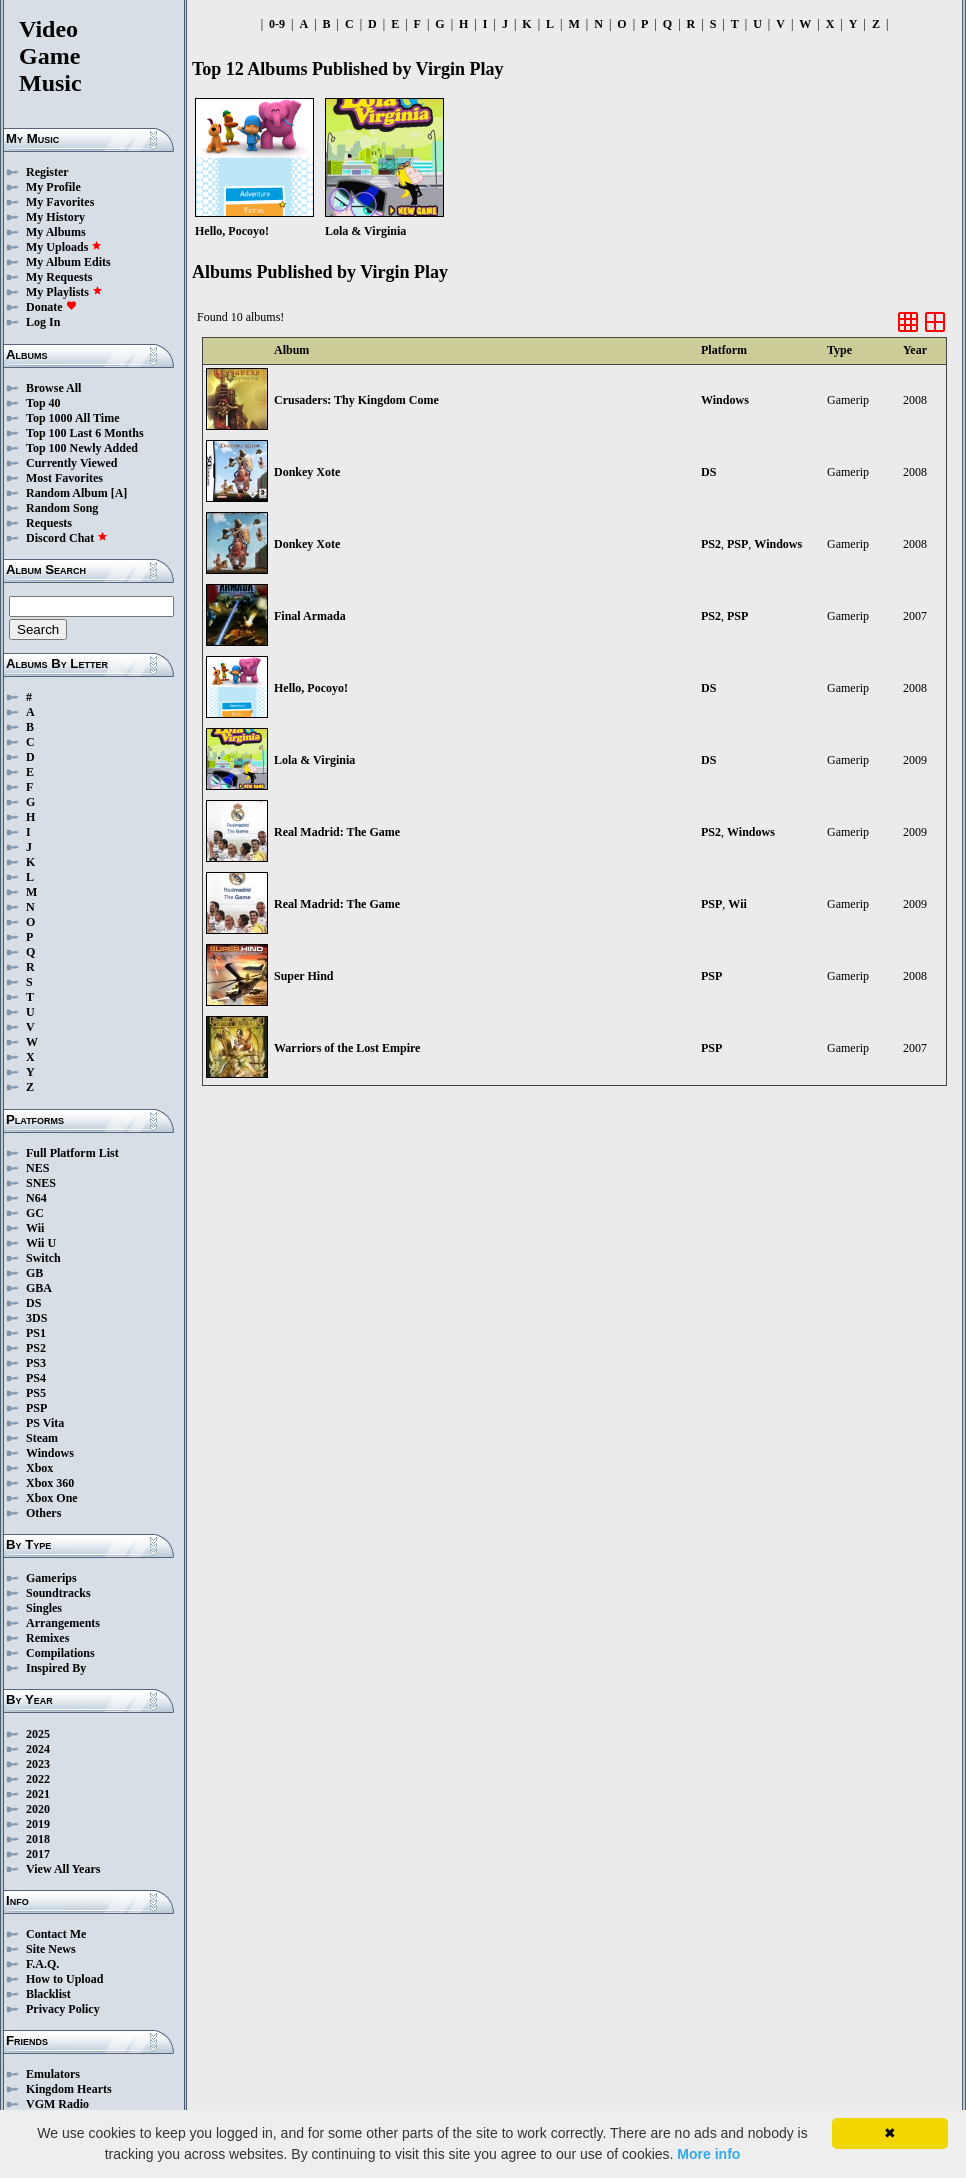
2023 (38, 1764)
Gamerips (51, 1578)
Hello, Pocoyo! (311, 688)
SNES (41, 1183)
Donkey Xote (307, 472)
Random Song (62, 508)
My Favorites (60, 202)
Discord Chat (67, 538)
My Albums (56, 232)
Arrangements (63, 1623)
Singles (44, 1608)
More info (708, 2154)
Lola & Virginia (314, 760)
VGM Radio (57, 2104)
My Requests (59, 277)
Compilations (60, 1653)
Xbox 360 (50, 1483)
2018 (38, 1839)
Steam (42, 1438)
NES (37, 1168)
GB (34, 1273)
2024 (38, 1749)
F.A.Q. (42, 1964)
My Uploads (64, 247)
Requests (49, 523)
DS (33, 1303)
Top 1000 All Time (72, 418)
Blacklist (48, 1994)
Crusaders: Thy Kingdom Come (356, 400)
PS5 (36, 1393)
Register (47, 172)
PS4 (36, 1378)
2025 (38, 1734)
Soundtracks (58, 1593)
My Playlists (64, 292)
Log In (43, 322)
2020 (38, 1809)
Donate (51, 307)
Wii (35, 1228)
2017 (38, 1854)
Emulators (53, 2074)
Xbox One (52, 1498)
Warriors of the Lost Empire (347, 1048)
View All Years (63, 1869)
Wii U (41, 1243)
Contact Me (56, 1934)
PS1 (36, 1333)
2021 (38, 1794)
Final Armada (310, 616)
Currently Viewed (71, 463)
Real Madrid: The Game (337, 832)
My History (55, 217)
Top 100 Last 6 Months (85, 433)
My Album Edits (68, 262)
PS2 (36, 1348)
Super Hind (303, 976)
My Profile (53, 187)
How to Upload (64, 1979)
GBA (39, 1288)
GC (35, 1213)
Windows (50, 1453)
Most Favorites (64, 478)
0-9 (277, 24)
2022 (38, 1779)
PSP (36, 1408)
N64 (36, 1198)
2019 (38, 1824)
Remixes (47, 1638)
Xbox (39, 1468)
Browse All (53, 388)
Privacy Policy (63, 2009)
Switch (43, 1258)
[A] (119, 493)
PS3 (36, 1363)
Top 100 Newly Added (82, 448)
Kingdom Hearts (69, 2089)
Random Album (67, 493)
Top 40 (43, 403)
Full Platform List (72, 1153)
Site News (51, 1949)
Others (43, 1513)
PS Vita (45, 1423)
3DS (36, 1318)
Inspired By (56, 1668)
